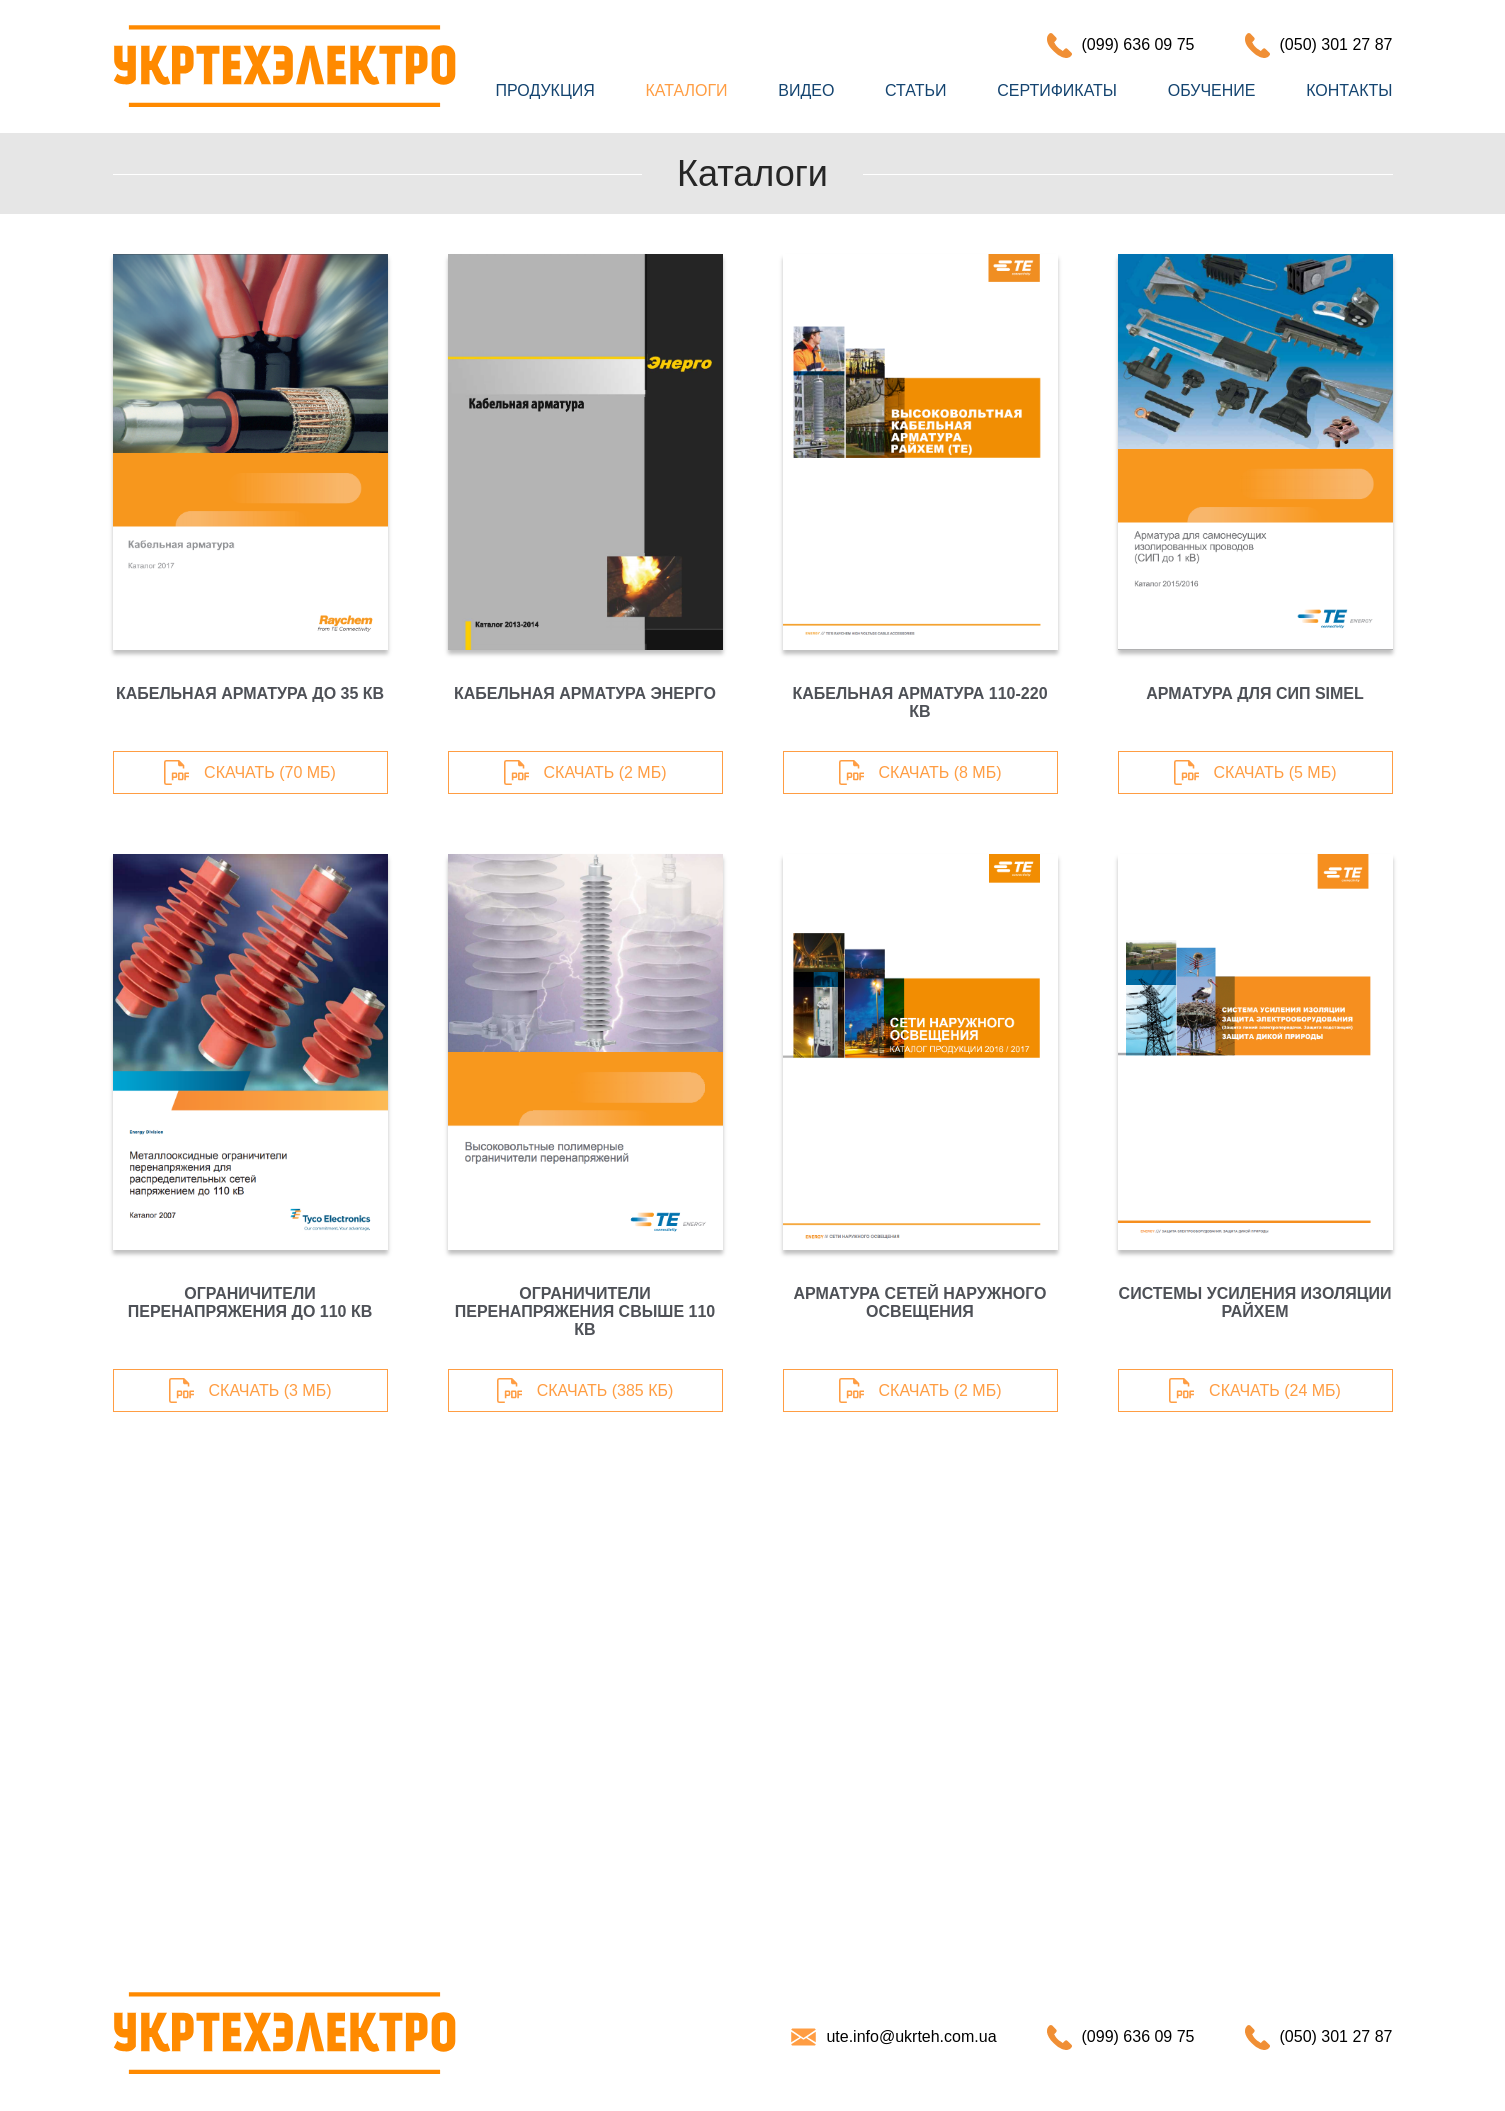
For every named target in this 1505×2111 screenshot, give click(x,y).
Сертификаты (1057, 90)
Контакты (1349, 90)
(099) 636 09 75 (1138, 44)
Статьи (915, 90)
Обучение (1212, 90)
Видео (806, 90)
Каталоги (686, 90)
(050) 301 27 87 (1336, 44)
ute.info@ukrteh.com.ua (911, 2036)
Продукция (545, 90)
